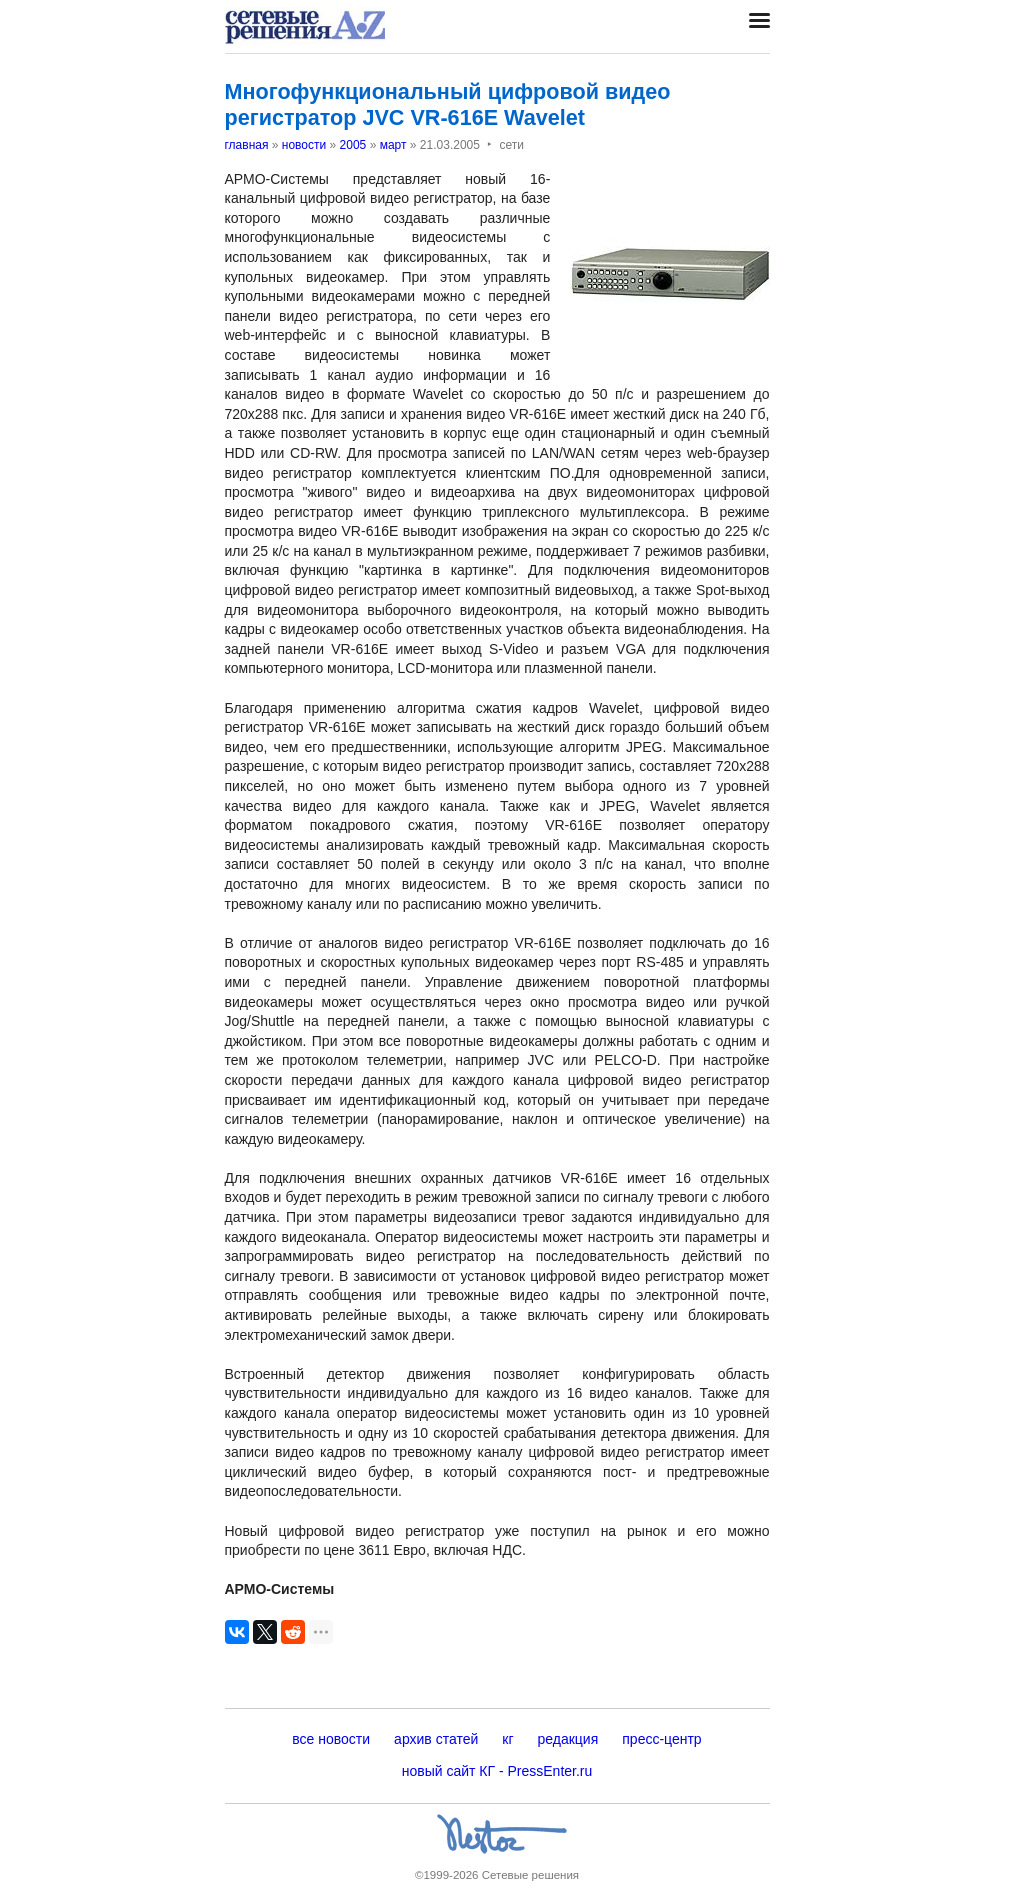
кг (507, 1739)
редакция (568, 1739)
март (393, 145)
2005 (353, 145)
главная (247, 145)
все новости (331, 1739)
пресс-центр (661, 1739)
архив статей (436, 1739)
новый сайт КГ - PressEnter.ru (497, 1771)
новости (304, 145)
